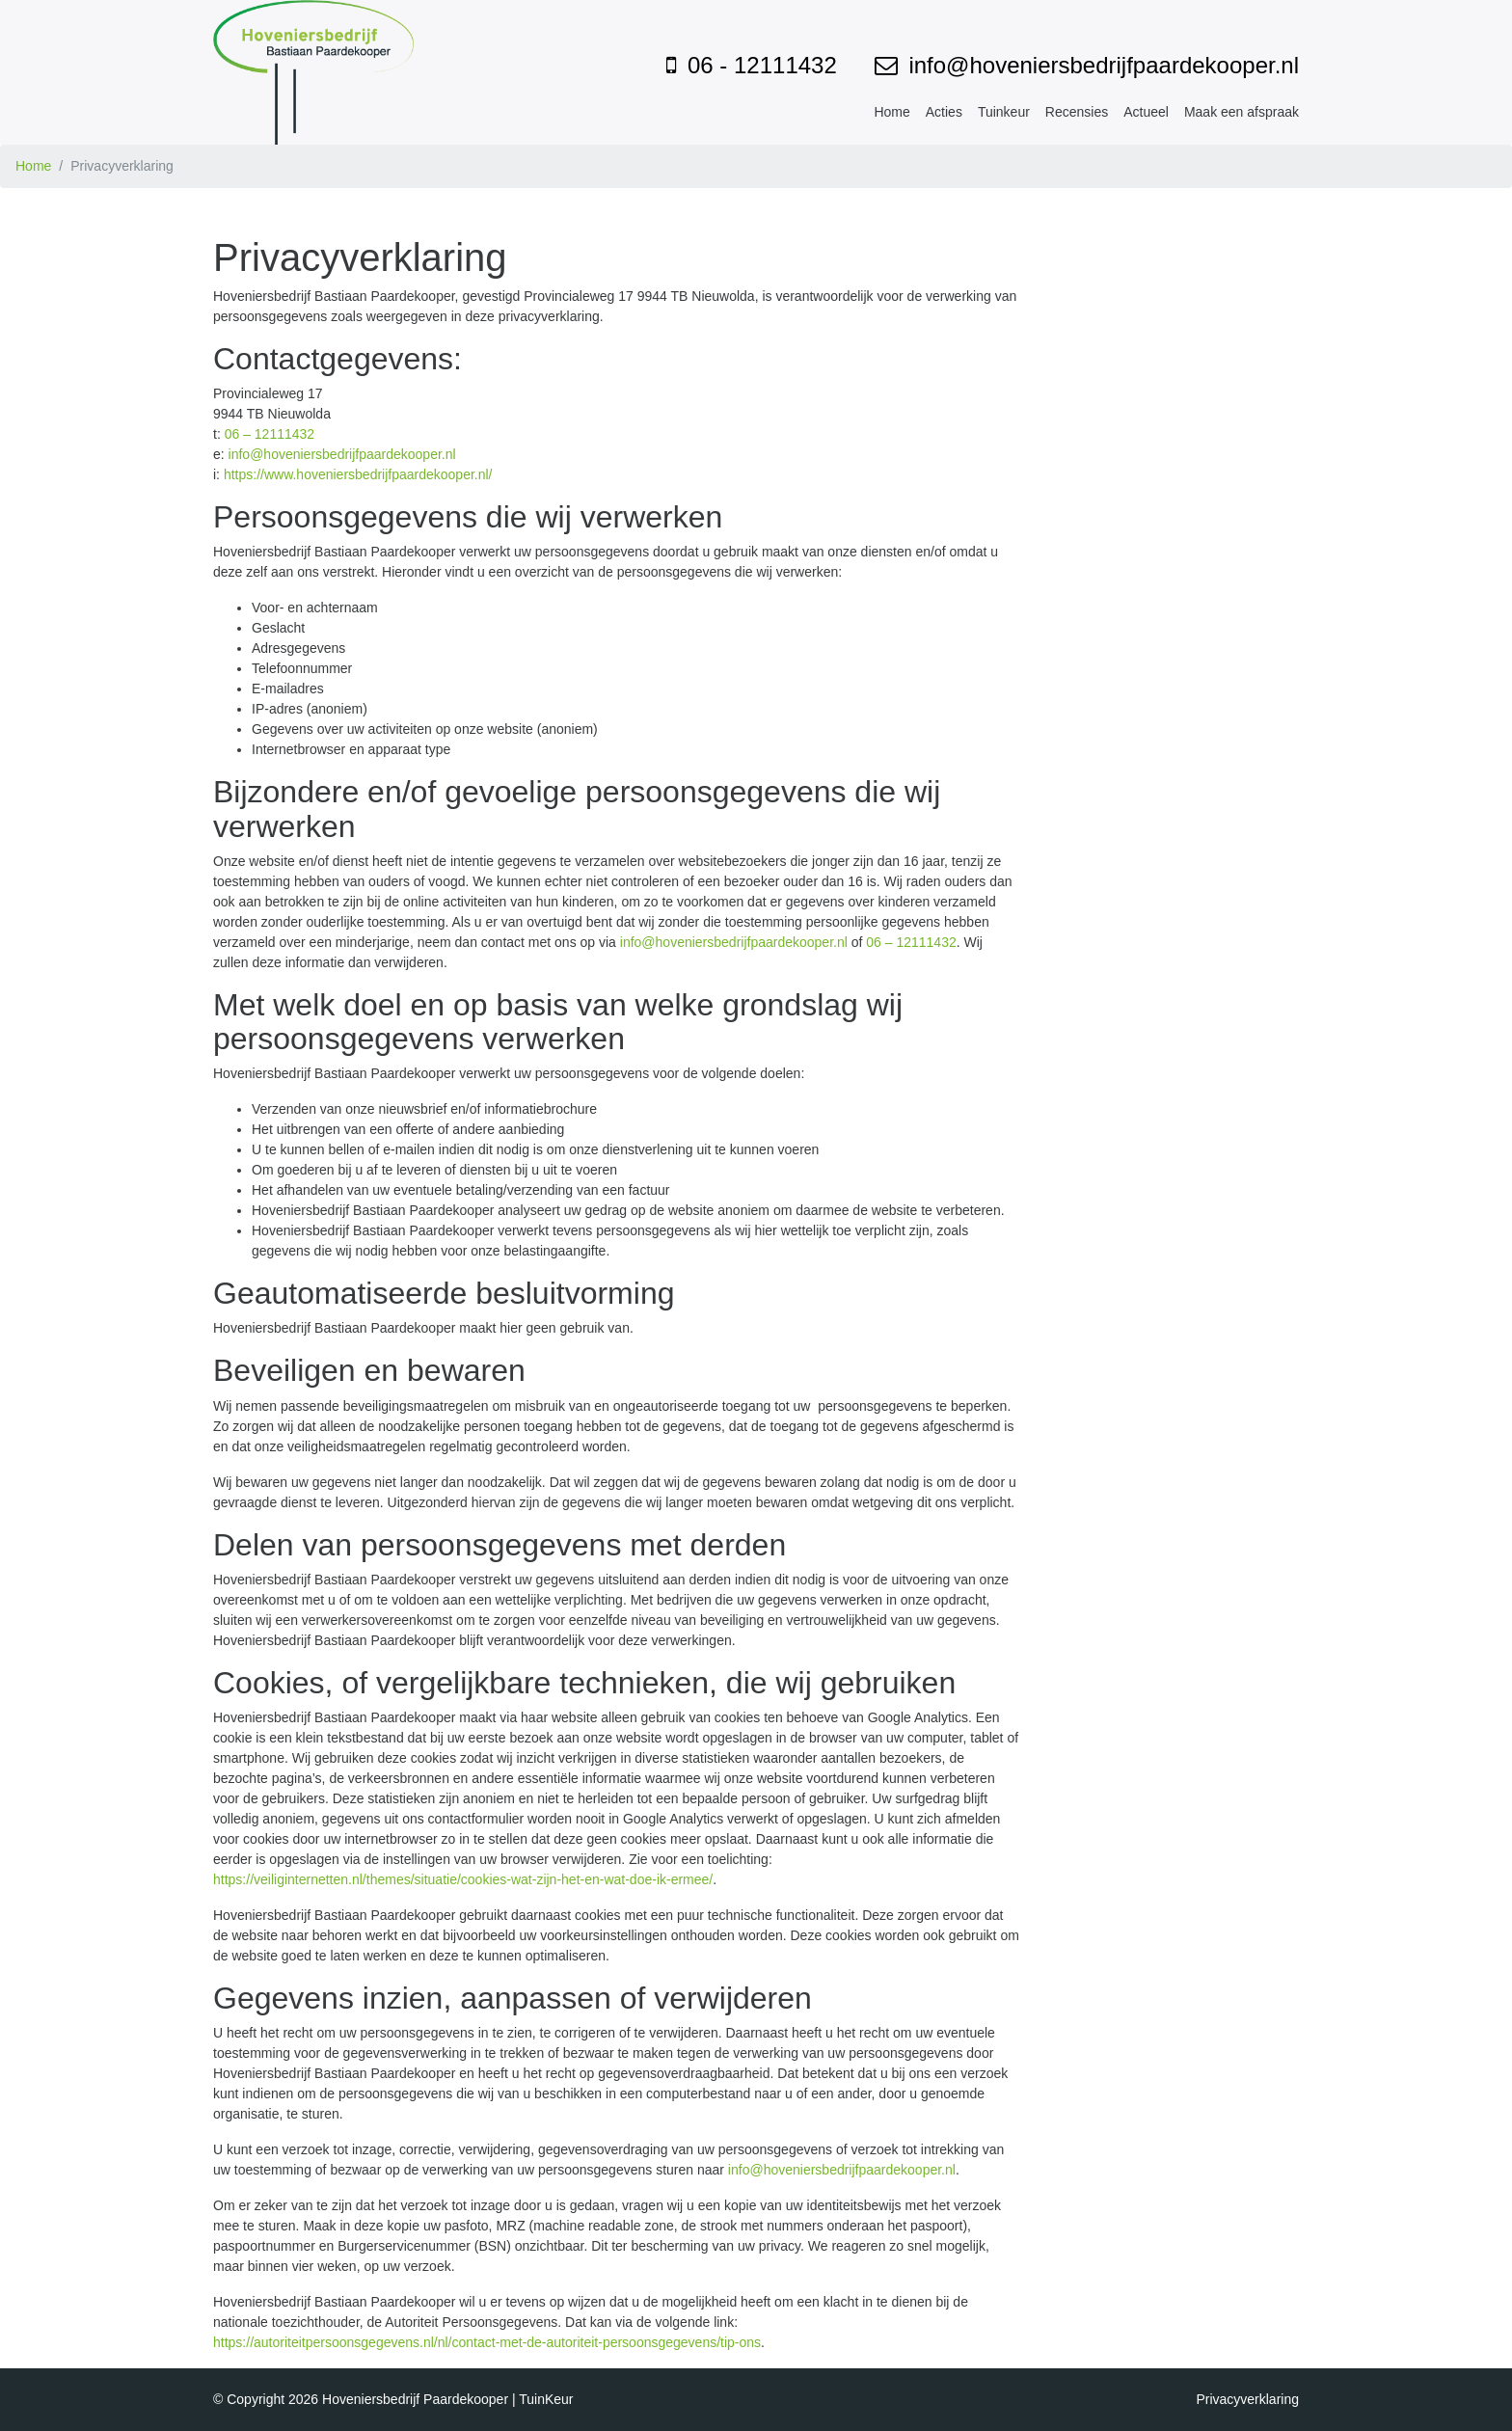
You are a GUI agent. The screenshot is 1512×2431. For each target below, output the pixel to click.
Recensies (1076, 112)
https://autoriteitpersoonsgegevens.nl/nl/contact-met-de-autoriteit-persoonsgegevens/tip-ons (487, 2342)
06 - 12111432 (762, 65)
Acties (944, 112)
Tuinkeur (1004, 112)
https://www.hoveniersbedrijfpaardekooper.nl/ (358, 474)
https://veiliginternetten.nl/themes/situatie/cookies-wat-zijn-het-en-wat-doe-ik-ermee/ (463, 1879)
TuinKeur (546, 2399)
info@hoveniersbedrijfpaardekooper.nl (1103, 65)
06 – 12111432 (269, 434)
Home (891, 112)
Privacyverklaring (1247, 2399)
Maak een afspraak (1241, 112)
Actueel (1146, 112)
